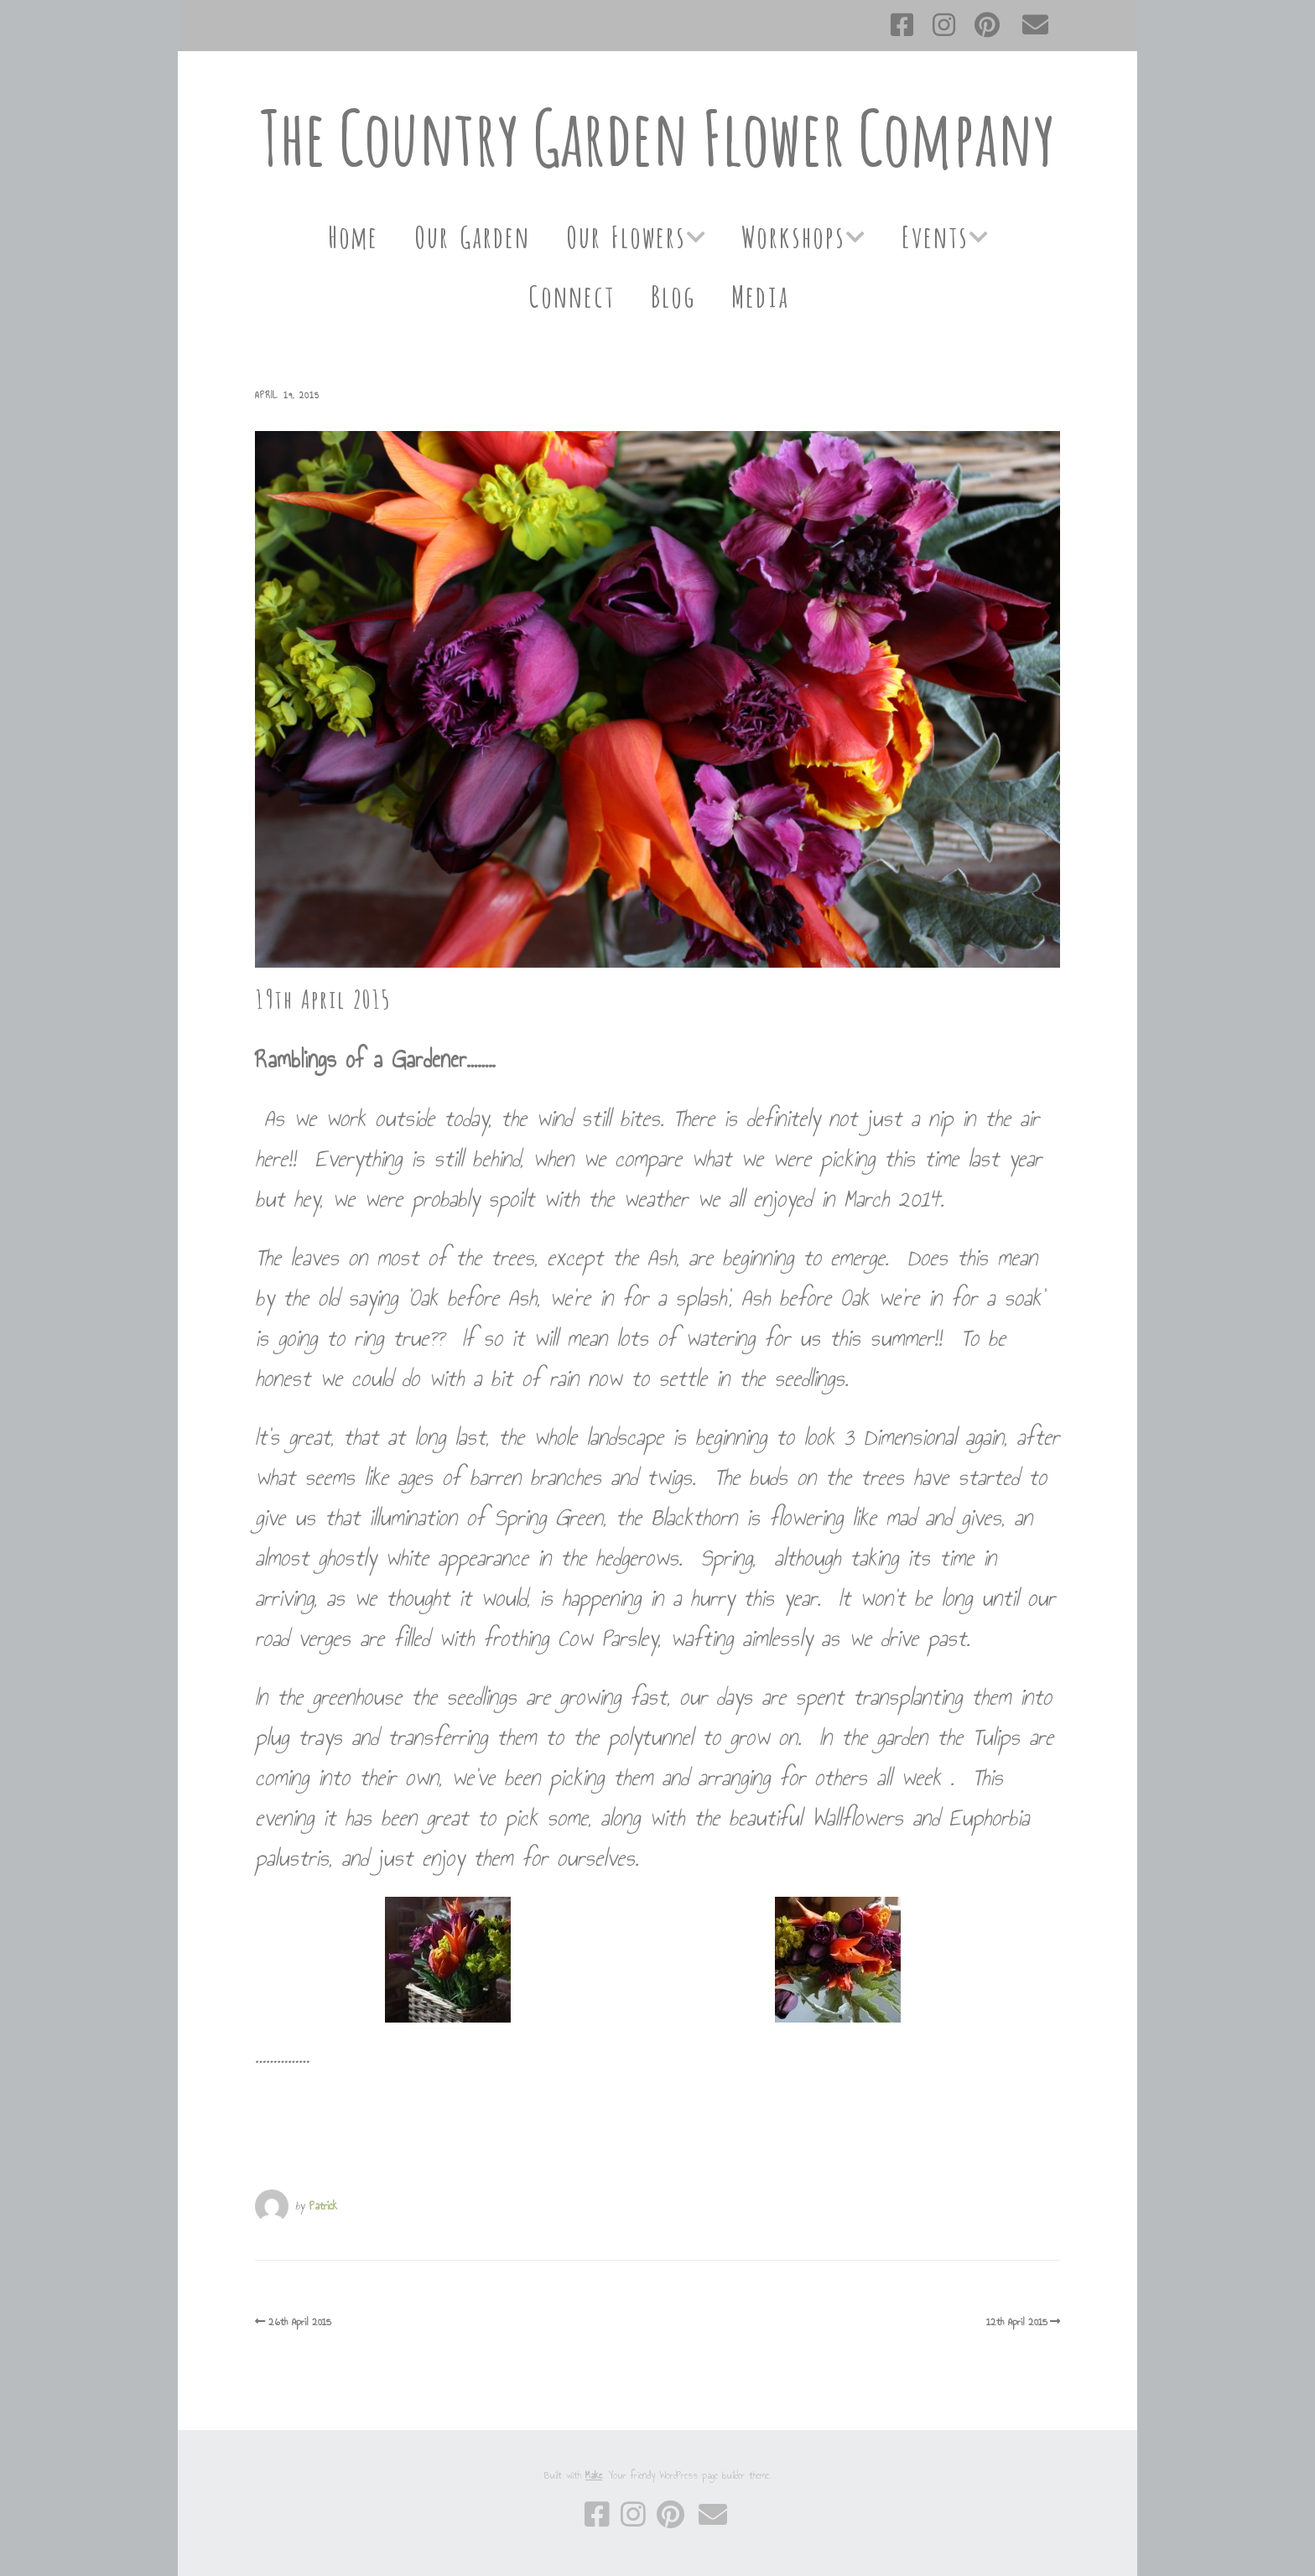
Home (352, 234)
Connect (571, 294)
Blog (672, 294)
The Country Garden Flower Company (657, 137)
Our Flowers (625, 234)
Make (593, 2475)
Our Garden (471, 234)
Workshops (793, 234)
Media (759, 294)
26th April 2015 (299, 2322)
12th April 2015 (1016, 2322)
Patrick (323, 2206)
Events (934, 234)
